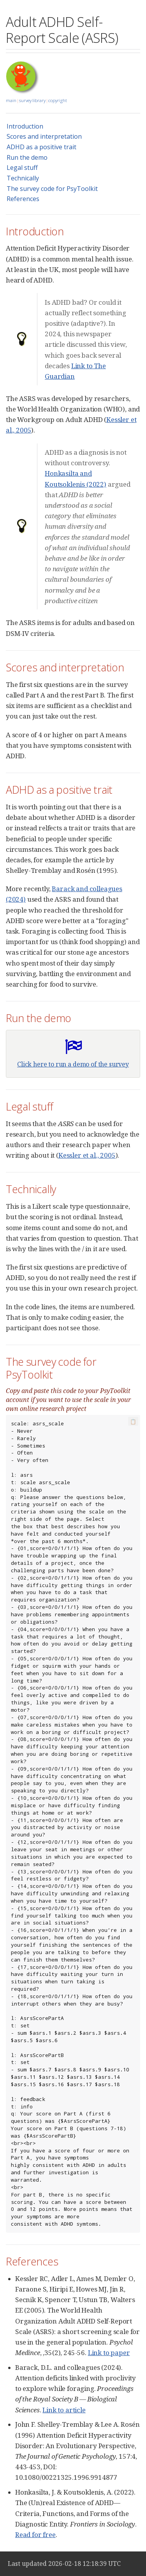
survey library (32, 100)
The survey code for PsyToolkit (52, 188)
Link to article (63, 2409)
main (11, 100)
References (23, 198)
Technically (23, 178)
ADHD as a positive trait (41, 147)
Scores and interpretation (44, 136)
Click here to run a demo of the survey (73, 1064)
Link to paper (109, 2352)
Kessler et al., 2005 (87, 1155)
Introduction (25, 126)
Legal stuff (22, 167)
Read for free (35, 2534)
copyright (57, 100)
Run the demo (27, 157)
